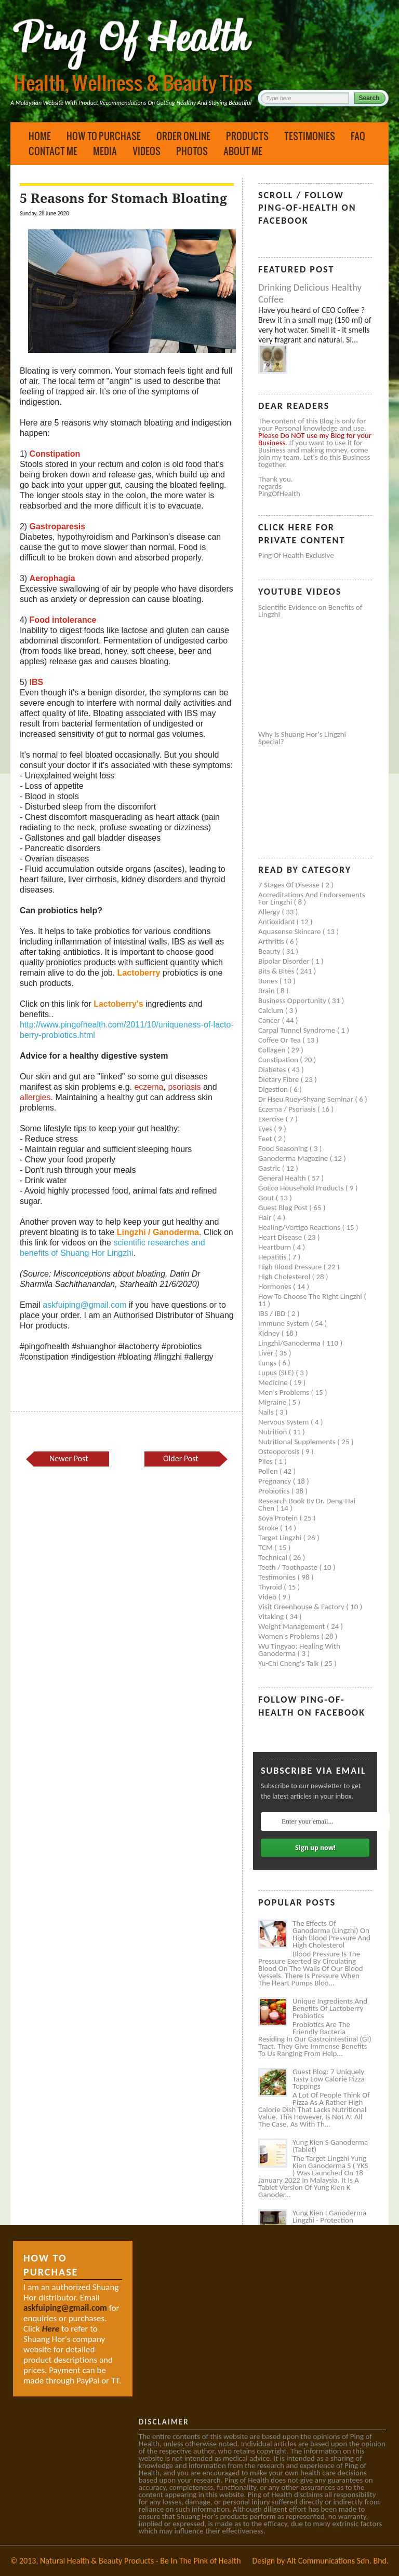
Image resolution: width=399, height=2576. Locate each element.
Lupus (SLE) (277, 1372)
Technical (273, 1557)
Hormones (275, 1286)
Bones (269, 980)
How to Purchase (103, 136)
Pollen (269, 1471)
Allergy (270, 911)
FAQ (358, 136)
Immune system (284, 1323)
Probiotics (274, 1491)
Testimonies (309, 136)
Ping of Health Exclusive (296, 555)
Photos (192, 151)
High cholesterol (285, 1276)
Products (247, 136)
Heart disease (281, 1237)
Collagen (272, 1049)
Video (268, 1596)
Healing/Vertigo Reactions (300, 1227)
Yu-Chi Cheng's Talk (289, 1663)
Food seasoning (284, 1148)
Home (40, 136)
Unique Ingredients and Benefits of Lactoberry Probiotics (329, 2008)
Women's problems (289, 1636)
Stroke (269, 1527)
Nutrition (273, 1431)
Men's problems (284, 1392)
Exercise (271, 1118)
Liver (266, 1353)
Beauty (270, 951)
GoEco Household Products (301, 1188)
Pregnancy (275, 1481)
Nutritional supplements (297, 1441)
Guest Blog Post (283, 1207)
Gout (267, 1197)
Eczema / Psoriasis (287, 1109)
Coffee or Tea (280, 1040)
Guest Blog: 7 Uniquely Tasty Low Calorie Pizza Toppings (328, 2079)
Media (105, 151)
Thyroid (271, 1587)
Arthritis (272, 941)
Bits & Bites (277, 971)
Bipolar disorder (284, 961)
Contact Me (53, 151)
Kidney (270, 1333)
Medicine (273, 1382)
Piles (266, 1461)
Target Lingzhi (280, 1537)
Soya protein (279, 1518)
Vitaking (272, 1616)
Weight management (292, 1626)
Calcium (271, 1010)
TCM (266, 1547)
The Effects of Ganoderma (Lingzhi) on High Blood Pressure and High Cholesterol (331, 1934)
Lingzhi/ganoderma (290, 1343)
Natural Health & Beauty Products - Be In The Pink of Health (140, 2561)
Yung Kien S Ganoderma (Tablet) (330, 2145)
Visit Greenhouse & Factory (302, 1606)
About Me (242, 151)
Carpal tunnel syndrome (297, 1030)
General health (283, 1178)
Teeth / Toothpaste (289, 1567)
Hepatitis (273, 1257)
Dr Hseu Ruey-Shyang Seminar (306, 1099)
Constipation (279, 1059)
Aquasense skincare (290, 931)
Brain (267, 990)
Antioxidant (277, 921)
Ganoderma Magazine (294, 1158)
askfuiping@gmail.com (84, 1304)
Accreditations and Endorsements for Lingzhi (311, 898)
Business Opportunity (293, 1000)
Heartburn (275, 1247)
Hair (265, 1217)
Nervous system (284, 1422)
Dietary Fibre (279, 1079)
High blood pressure (291, 1266)
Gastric (270, 1168)
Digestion (273, 1089)
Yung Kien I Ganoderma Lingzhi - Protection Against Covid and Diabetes (329, 2223)
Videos (146, 151)
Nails (266, 1412)
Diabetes (273, 1069)
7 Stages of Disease (289, 884)
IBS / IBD (272, 1313)
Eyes (266, 1128)
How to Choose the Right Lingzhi (311, 1296)
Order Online (183, 136)
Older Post (180, 1458)
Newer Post (68, 1458)
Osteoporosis (279, 1451)
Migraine (273, 1402)
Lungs (268, 1362)
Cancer (270, 1020)
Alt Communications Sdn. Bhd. (338, 2561)
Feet (266, 1138)
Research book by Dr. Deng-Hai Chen (306, 1504)
